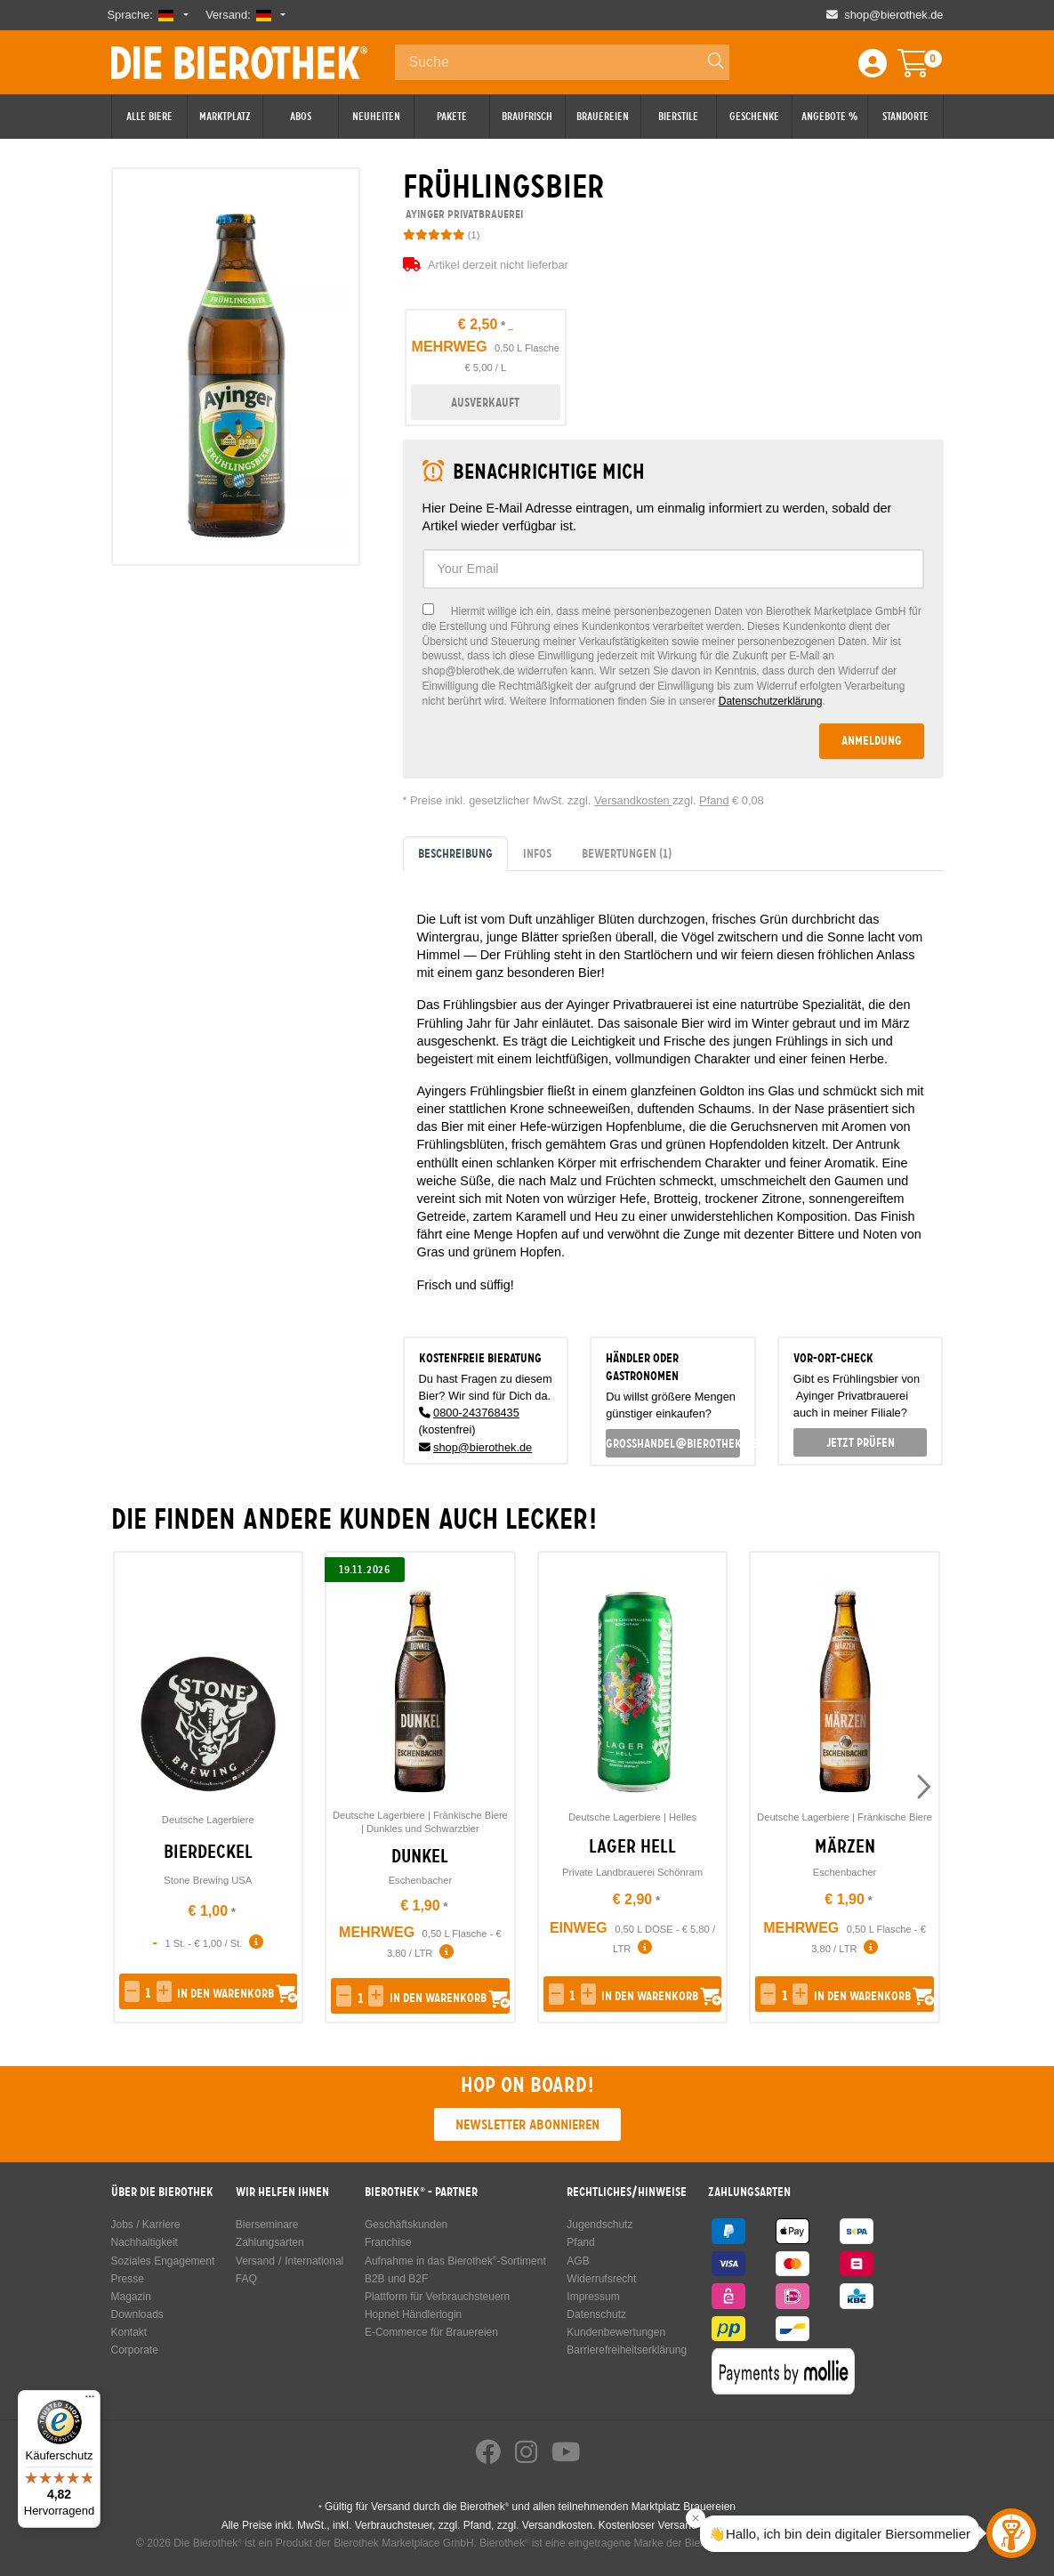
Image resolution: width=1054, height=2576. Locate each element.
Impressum (593, 2296)
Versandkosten (633, 800)
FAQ (246, 2279)
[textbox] (673, 569)
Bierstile (678, 116)
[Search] (708, 62)
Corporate (134, 2350)
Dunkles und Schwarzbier (422, 1828)
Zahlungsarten (270, 2242)
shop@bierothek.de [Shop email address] (893, 14)
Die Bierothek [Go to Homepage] (239, 62)
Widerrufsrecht (601, 2279)
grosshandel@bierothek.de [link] (673, 1443)
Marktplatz (225, 116)
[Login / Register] (872, 69)
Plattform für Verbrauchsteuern (437, 2296)
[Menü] (90, 2400)
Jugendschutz (599, 2224)
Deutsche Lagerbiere (208, 1819)
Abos (300, 116)
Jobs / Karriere (146, 2224)
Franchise (388, 2242)
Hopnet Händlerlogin (413, 2314)
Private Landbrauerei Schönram (632, 1872)
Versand (255, 2261)
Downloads (137, 2314)
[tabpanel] (673, 1096)
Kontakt (129, 2332)
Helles (682, 1817)
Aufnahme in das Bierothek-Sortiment (455, 2261)
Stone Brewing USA (208, 1880)
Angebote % (829, 116)
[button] (132, 1991)
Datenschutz (596, 2314)
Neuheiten (376, 116)
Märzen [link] (845, 1846)
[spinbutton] (148, 1993)
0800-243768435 (476, 1412)
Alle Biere (149, 116)
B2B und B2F (396, 2279)
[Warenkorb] (925, 69)
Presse (127, 2279)
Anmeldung (871, 740)
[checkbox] (673, 656)
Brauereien (602, 116)
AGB (578, 2261)
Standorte (905, 116)
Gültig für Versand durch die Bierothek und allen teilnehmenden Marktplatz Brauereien (527, 2506)
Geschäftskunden (406, 2224)
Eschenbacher (421, 1880)
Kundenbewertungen (616, 2332)
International (314, 2261)
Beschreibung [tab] (455, 853)
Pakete (452, 116)
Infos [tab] (537, 853)
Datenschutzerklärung (771, 701)
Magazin (131, 2296)
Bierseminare (267, 2224)
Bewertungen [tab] (627, 853)
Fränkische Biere (470, 1815)
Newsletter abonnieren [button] (527, 2124)
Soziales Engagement (163, 2261)
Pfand (713, 800)
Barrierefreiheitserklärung (627, 2350)
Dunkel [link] (419, 1856)
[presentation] (922, 1787)
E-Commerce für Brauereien (431, 2332)
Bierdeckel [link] (208, 1851)
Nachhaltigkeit (144, 2242)
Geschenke (754, 116)
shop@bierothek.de (482, 1447)
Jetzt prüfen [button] (860, 1442)
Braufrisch (527, 116)
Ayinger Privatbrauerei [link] (463, 214)
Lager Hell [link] (632, 1846)
